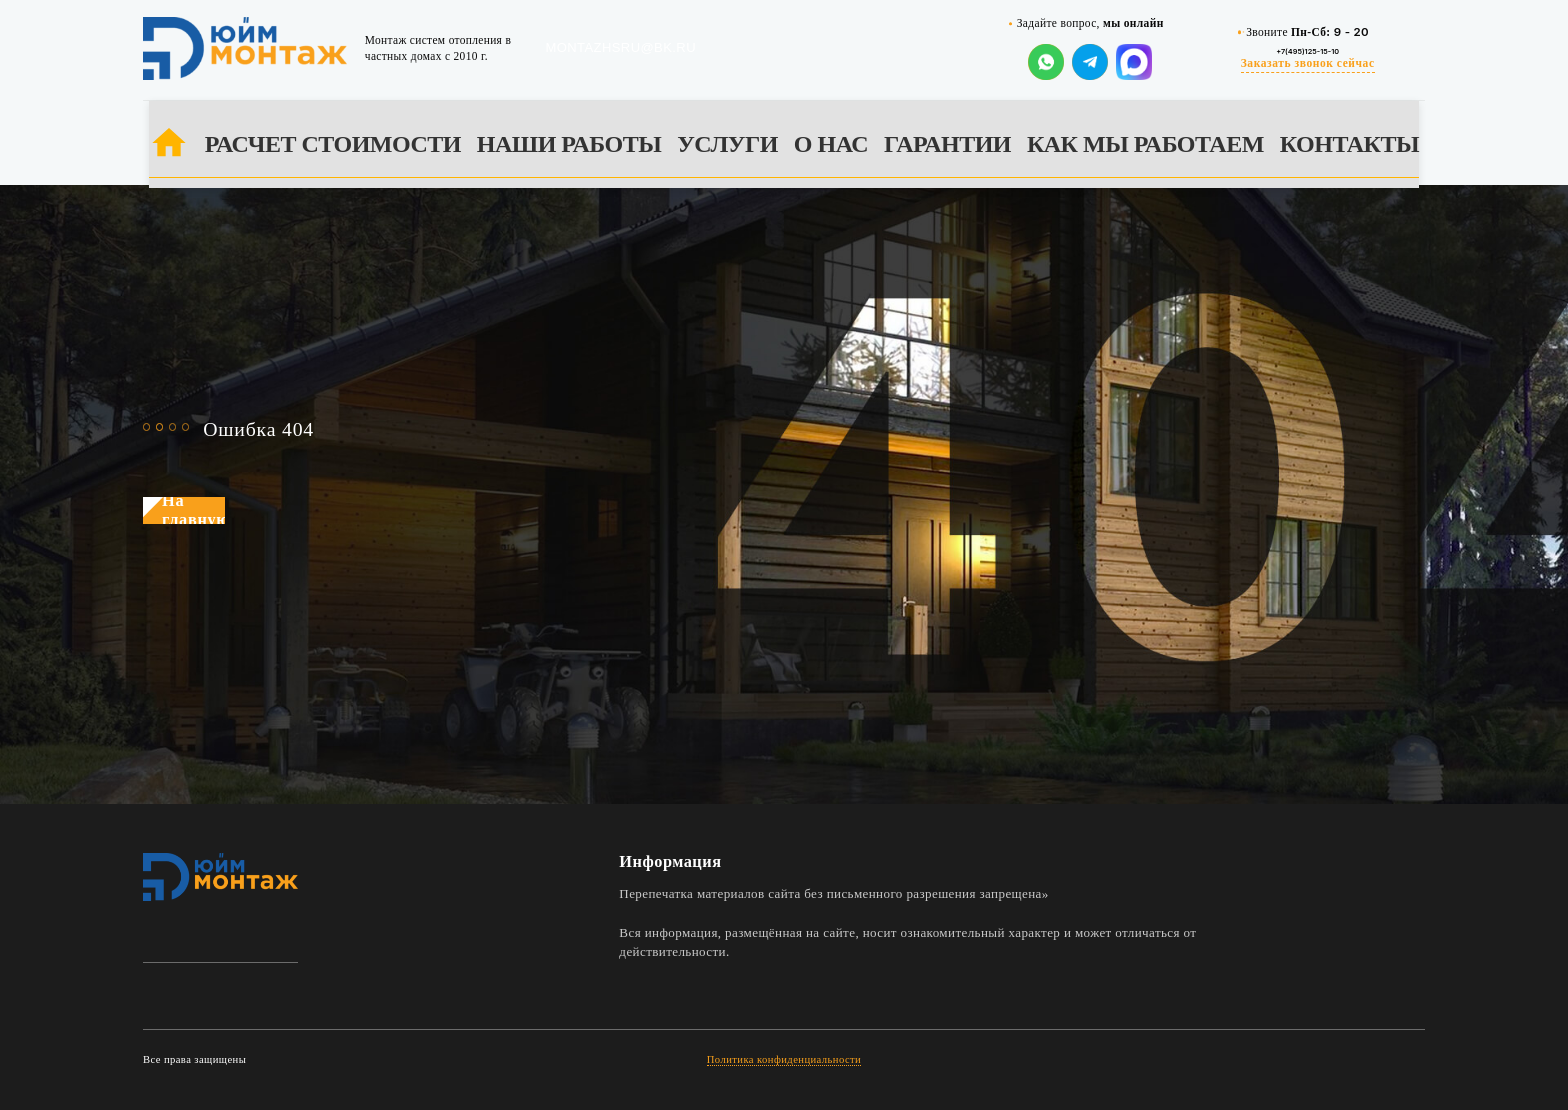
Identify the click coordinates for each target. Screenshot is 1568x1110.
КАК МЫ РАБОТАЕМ (1145, 144)
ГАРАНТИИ (947, 144)
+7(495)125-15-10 (1307, 50)
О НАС (831, 144)
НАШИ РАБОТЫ (569, 144)
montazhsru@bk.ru (620, 47)
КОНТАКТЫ (1349, 144)
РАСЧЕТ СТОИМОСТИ (333, 144)
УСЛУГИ (727, 144)
